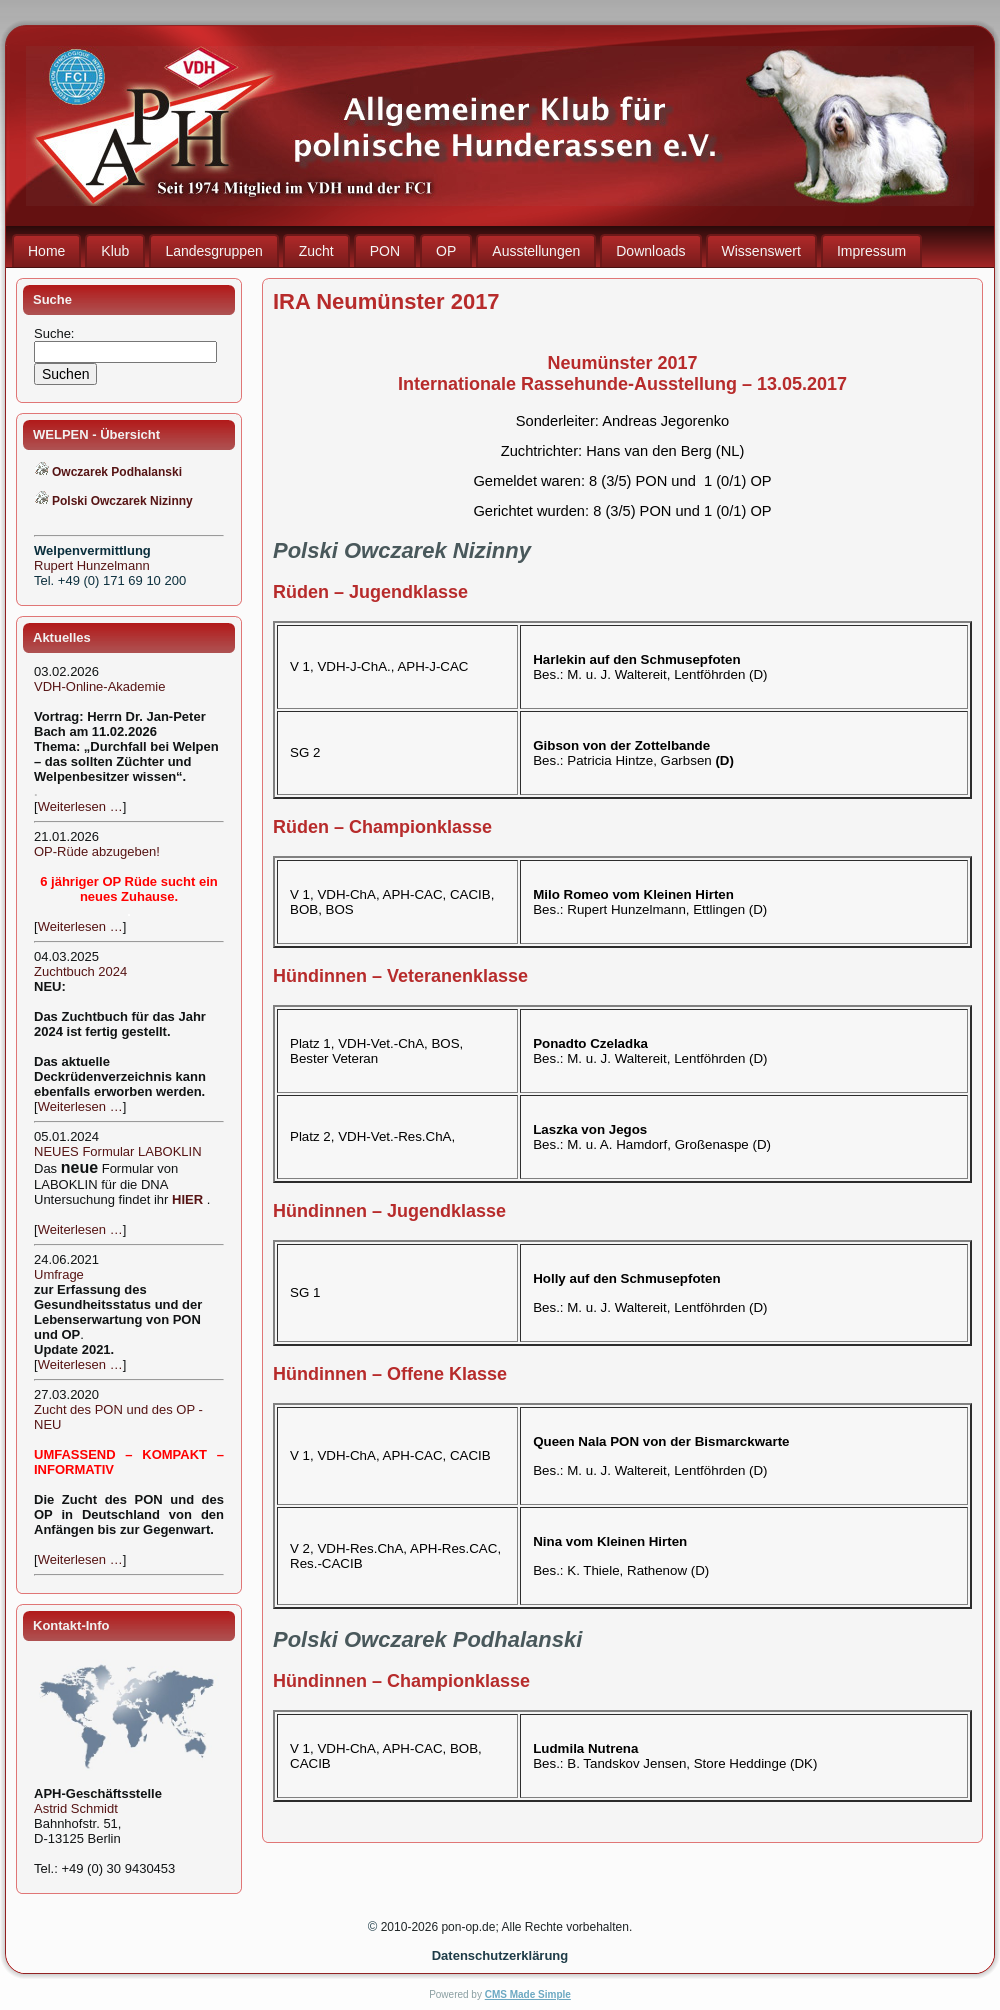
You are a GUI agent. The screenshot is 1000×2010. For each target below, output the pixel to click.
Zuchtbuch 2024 (80, 971)
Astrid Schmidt (76, 1808)
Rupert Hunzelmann (92, 565)
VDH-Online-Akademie (100, 686)
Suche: (56, 333)
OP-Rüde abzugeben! (97, 851)
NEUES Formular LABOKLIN (118, 1151)
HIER (187, 1199)
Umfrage (59, 1274)
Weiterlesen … (80, 806)
